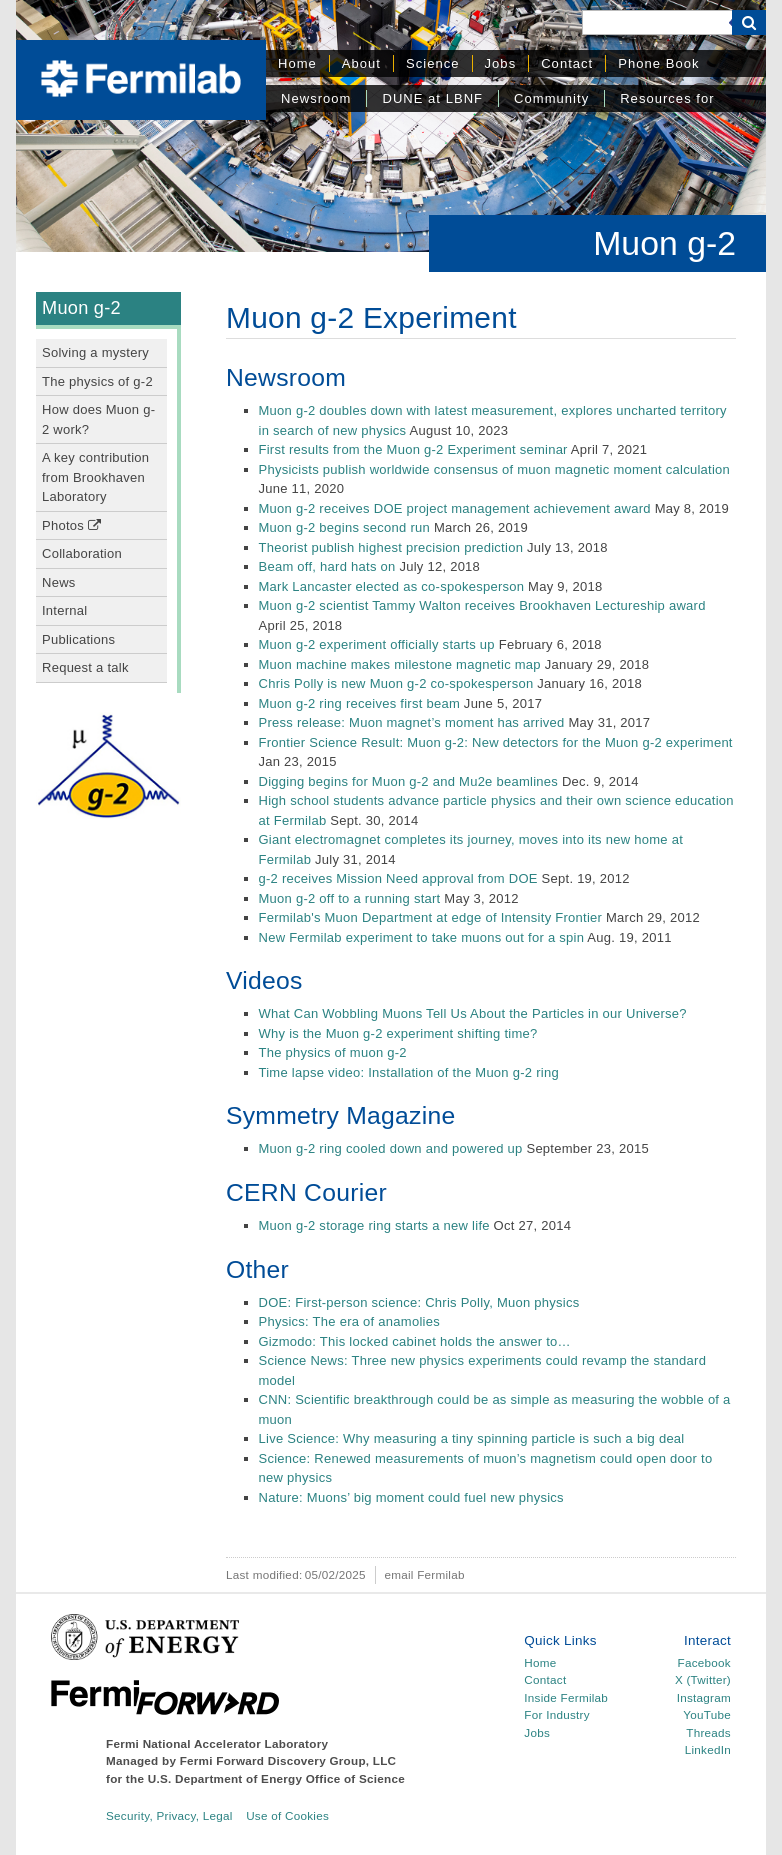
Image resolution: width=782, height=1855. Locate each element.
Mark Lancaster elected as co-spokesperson (392, 586)
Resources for (667, 98)
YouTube (707, 1714)
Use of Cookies (287, 1815)
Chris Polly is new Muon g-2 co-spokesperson (396, 683)
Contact (567, 63)
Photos (71, 525)
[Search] (657, 22)
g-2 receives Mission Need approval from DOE (398, 878)
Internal (64, 610)
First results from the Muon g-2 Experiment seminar (413, 449)
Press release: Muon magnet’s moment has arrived (412, 722)
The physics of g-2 (97, 381)
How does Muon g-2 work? (98, 419)
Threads (708, 1732)
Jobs (501, 63)
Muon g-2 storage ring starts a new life (374, 1225)
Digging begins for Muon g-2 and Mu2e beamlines (409, 781)
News (59, 582)
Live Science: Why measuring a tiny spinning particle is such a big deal (472, 1438)
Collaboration (82, 553)
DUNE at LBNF (432, 98)
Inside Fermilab (566, 1697)
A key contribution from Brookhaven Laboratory (95, 477)
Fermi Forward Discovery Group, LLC (288, 1760)
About (361, 63)
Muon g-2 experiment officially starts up (377, 644)
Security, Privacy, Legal (169, 1815)
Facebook (704, 1662)
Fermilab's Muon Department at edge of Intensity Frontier (431, 917)
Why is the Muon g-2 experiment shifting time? (398, 1033)
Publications (78, 639)
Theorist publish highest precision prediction (391, 547)
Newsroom (316, 98)
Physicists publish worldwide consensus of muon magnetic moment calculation (495, 469)
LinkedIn (708, 1749)
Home (297, 63)
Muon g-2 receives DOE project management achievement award (455, 508)
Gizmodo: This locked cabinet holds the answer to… (415, 1341)
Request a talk (85, 667)
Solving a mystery (95, 352)
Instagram (704, 1697)
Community (551, 98)
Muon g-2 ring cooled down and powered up (391, 1148)
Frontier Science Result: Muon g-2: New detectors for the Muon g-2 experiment (496, 742)
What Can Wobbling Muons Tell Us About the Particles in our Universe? (473, 1013)
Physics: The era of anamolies (349, 1321)
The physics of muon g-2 (333, 1052)
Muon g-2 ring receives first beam (360, 703)
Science (433, 63)
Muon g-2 (81, 308)
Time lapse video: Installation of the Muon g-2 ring (409, 1072)
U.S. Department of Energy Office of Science (276, 1778)
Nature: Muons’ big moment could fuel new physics (411, 1497)
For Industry (556, 1714)
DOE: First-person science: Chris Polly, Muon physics (419, 1302)
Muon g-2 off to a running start (350, 898)
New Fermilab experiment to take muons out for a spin (422, 937)
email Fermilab (424, 1574)
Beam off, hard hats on (327, 566)
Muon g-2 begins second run (345, 527)
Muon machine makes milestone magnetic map (400, 664)
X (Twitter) (703, 1679)
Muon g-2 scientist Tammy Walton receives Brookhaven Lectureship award (482, 605)
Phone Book (658, 63)
